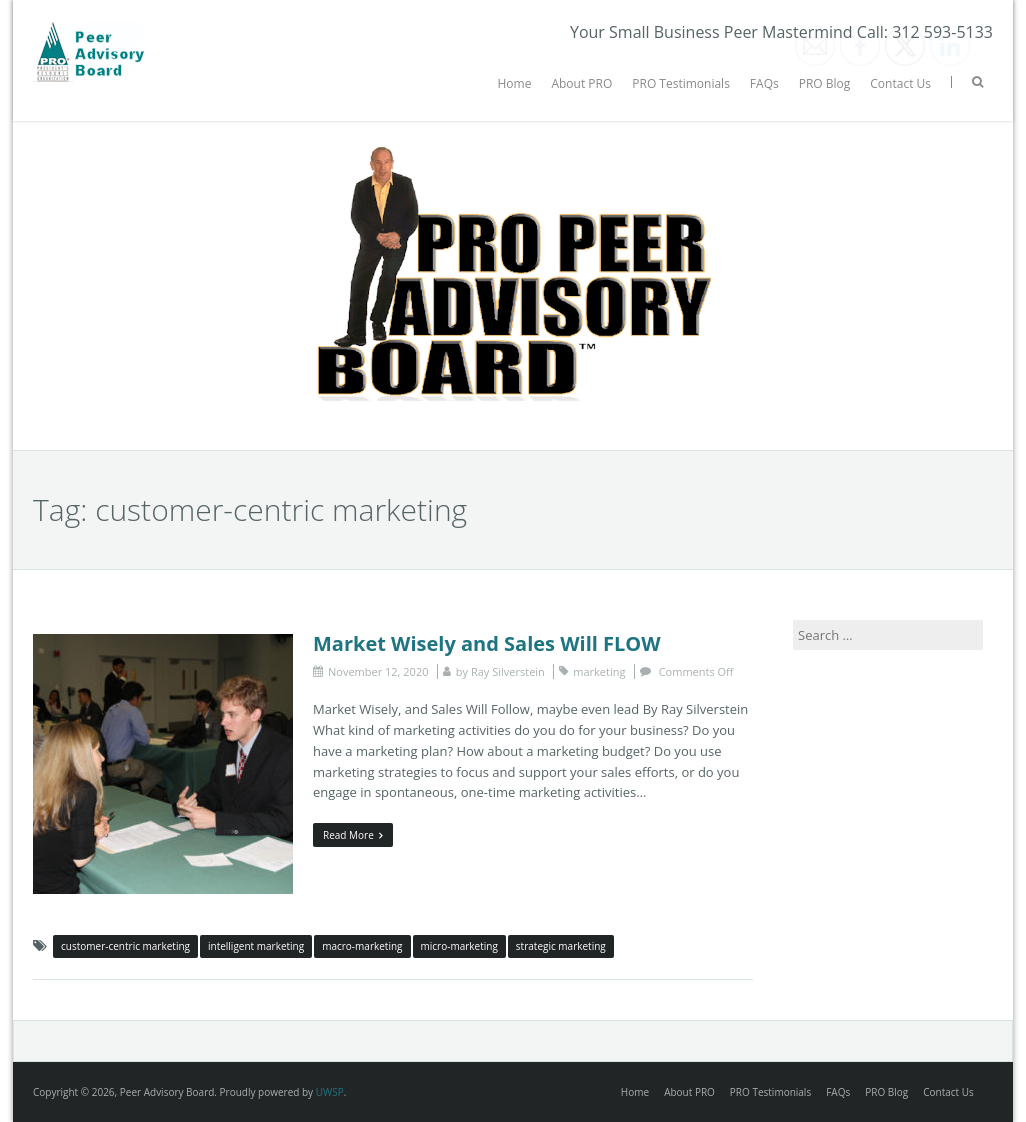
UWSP (330, 1092)
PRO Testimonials (681, 83)
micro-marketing (459, 946)
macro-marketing (362, 946)
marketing (599, 671)
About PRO (581, 83)
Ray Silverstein (508, 671)
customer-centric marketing (125, 946)
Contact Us (900, 83)
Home (514, 83)
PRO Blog (825, 83)
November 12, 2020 (378, 671)
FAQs (764, 83)
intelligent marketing (256, 946)
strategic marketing (561, 946)
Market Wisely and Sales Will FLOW (487, 643)
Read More (353, 835)
